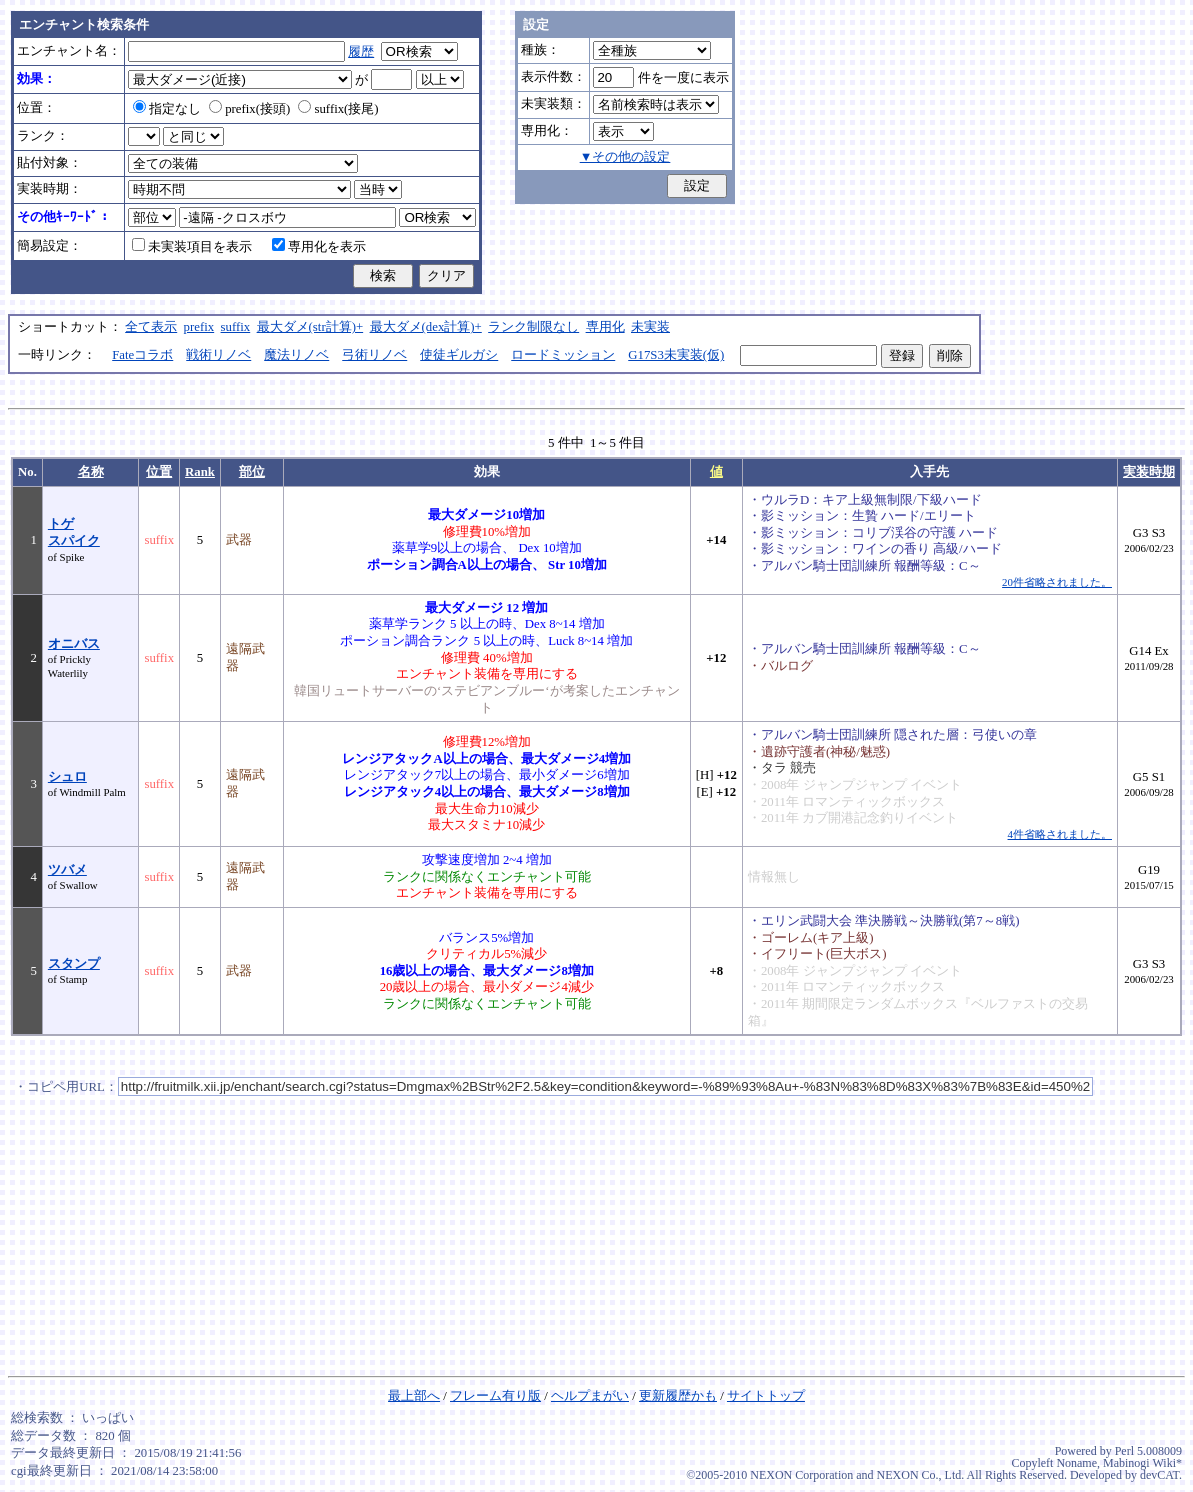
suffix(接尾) (338, 109)
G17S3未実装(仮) (676, 355)
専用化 (605, 327)
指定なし (167, 109)
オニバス (74, 644)
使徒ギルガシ (459, 355)
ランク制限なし (533, 327)
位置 (159, 472)
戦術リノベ (218, 355)
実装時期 (1149, 472)
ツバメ (67, 870)
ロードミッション (563, 355)
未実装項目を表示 (192, 247)
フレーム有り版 (495, 1396)
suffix (236, 327)
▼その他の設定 (625, 157)
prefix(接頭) (249, 109)
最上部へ (414, 1396)
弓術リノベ (374, 355)
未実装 (650, 327)
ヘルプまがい (590, 1396)
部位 (252, 472)
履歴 (361, 52)
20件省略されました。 (1057, 582)
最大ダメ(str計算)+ (310, 327)
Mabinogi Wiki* (1142, 1463)
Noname (1076, 1463)
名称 (91, 472)
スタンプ (74, 964)
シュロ (67, 777)
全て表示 (151, 327)
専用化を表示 (319, 247)
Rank (200, 472)
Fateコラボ (142, 355)
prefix (199, 327)
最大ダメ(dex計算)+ (426, 327)
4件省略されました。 (1060, 834)
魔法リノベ (296, 355)
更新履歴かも (678, 1396)
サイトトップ (766, 1396)
